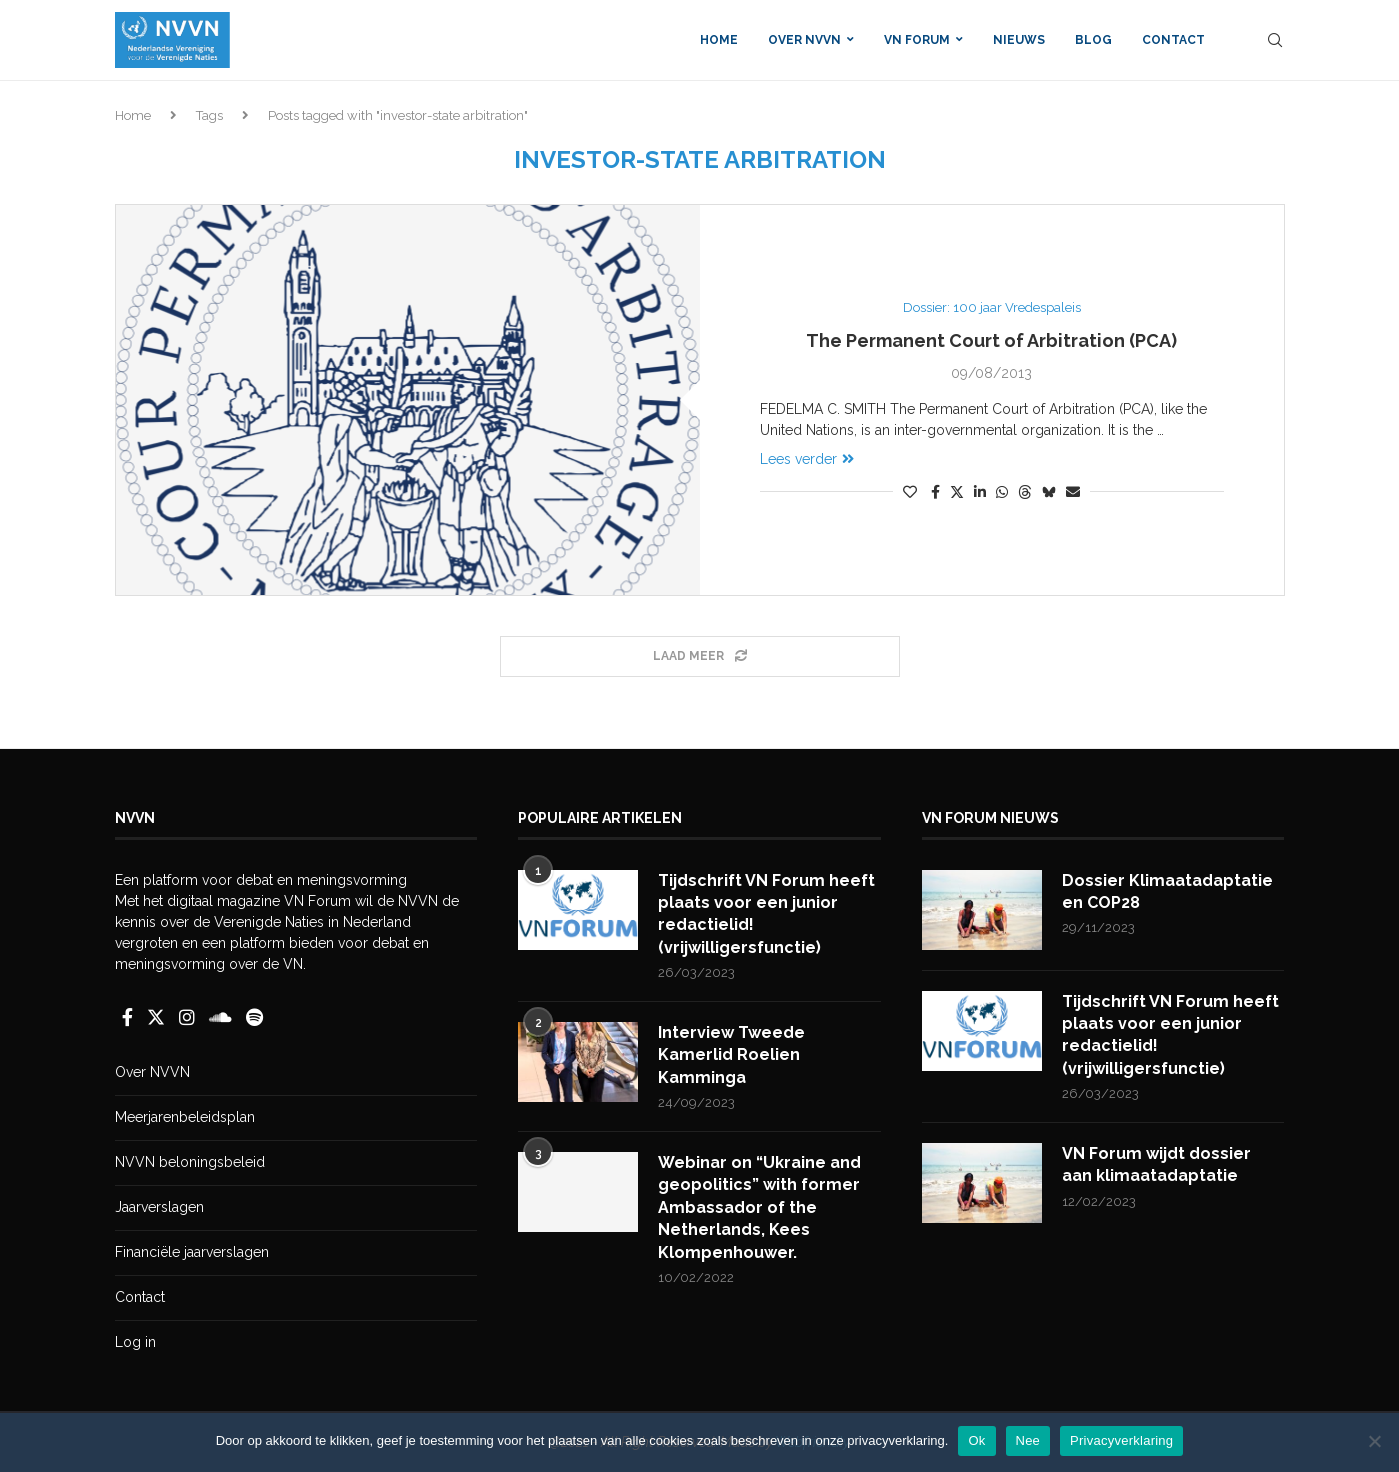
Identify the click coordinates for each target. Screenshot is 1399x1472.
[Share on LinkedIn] (980, 492)
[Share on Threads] (1025, 491)
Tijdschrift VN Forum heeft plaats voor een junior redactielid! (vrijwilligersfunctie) (766, 914)
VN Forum (917, 40)
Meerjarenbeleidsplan (185, 1117)
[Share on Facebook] (935, 492)
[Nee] (1374, 1441)
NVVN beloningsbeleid (190, 1162)
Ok (976, 1440)
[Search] (1275, 40)
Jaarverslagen (159, 1207)
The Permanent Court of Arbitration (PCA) (991, 340)
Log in (135, 1342)
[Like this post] (910, 492)
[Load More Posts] (700, 656)
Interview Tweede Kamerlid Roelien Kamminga (731, 1055)
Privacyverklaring (1121, 1440)
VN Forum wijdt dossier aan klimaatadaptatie (1156, 1164)
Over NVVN (804, 40)
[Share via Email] (1073, 492)
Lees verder (807, 459)
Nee (1028, 1440)
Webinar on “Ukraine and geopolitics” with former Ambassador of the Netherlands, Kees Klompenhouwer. (759, 1207)
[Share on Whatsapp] (1002, 492)
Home (719, 40)
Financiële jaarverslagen (192, 1252)
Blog (1093, 40)
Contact (1173, 40)
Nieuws (1019, 40)
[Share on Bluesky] (1049, 491)
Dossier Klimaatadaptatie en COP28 (1167, 891)
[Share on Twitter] (957, 491)
